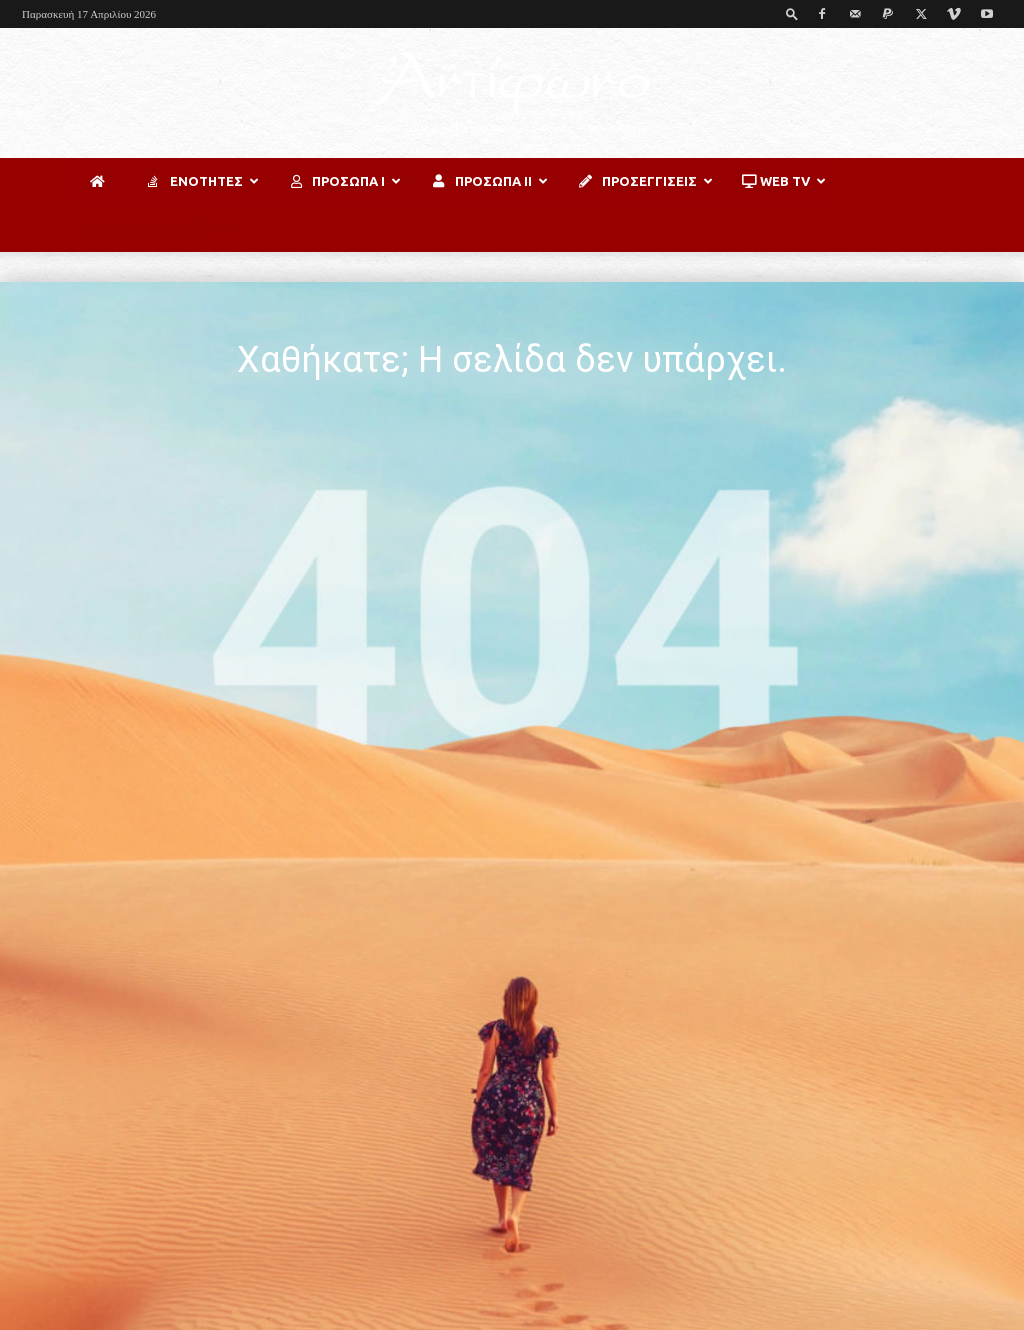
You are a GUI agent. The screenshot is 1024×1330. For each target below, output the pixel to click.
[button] (792, 13)
